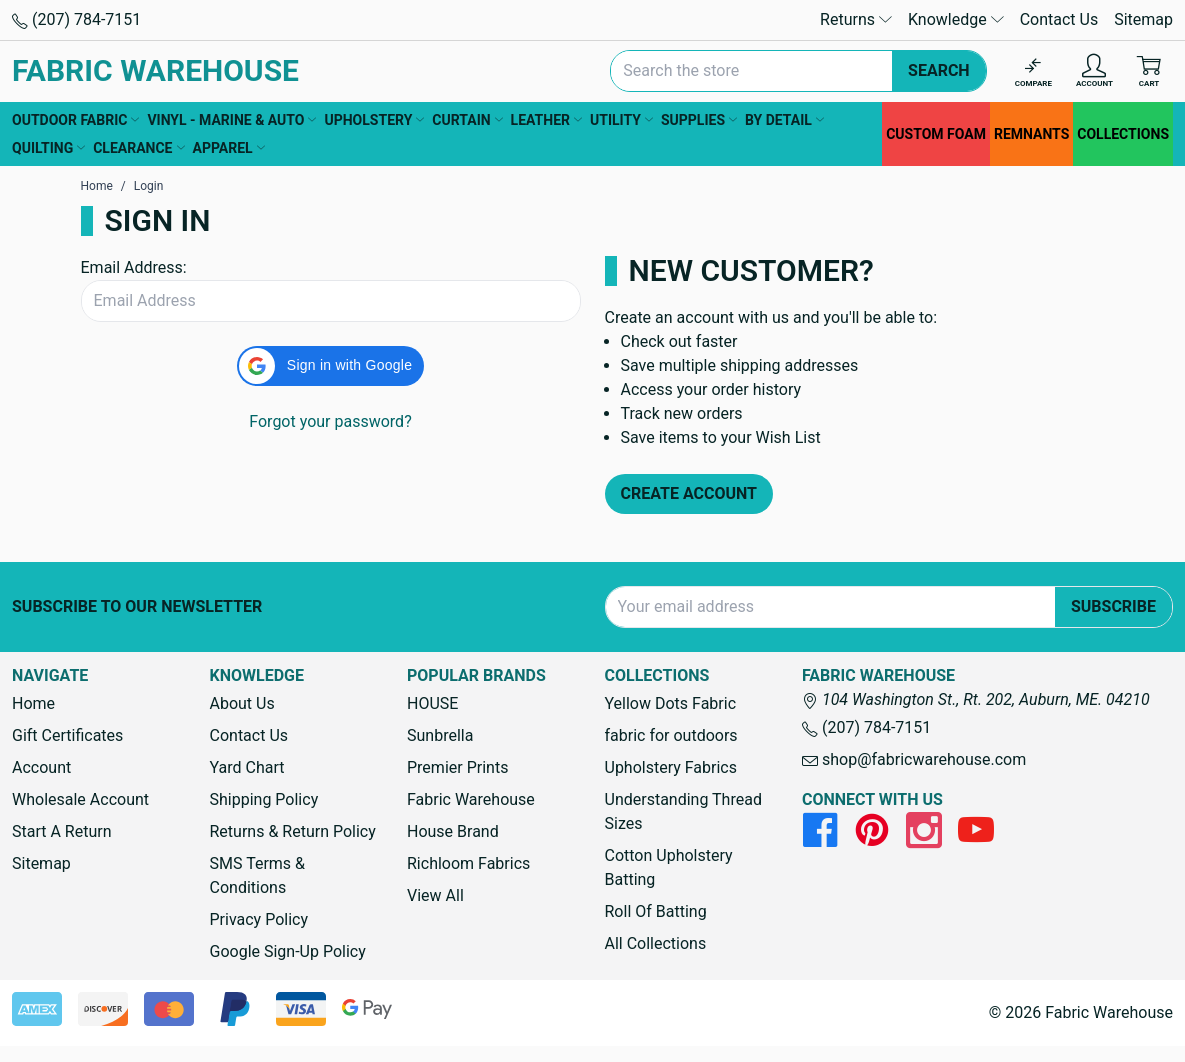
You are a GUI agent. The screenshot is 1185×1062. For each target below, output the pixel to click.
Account (41, 767)
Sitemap (1143, 19)
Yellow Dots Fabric (671, 703)
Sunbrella (440, 735)
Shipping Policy (264, 799)
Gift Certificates (67, 735)
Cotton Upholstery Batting (669, 867)
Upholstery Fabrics (671, 767)
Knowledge (956, 19)
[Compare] (1033, 71)
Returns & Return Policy (293, 831)
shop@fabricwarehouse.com (914, 759)
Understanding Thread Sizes (683, 811)
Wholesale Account (80, 799)
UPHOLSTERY (374, 120)
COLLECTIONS (1123, 134)
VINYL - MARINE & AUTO (231, 120)
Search (939, 70)
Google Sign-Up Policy (288, 951)
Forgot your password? (330, 421)
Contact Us (1059, 19)
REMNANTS (1031, 134)
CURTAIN (467, 120)
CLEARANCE (138, 148)
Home (33, 703)
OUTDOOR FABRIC (75, 120)
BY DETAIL (784, 120)
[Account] (1094, 71)
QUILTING (48, 148)
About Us (242, 703)
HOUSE (432, 703)
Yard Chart (247, 767)
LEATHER (546, 120)
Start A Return (62, 831)
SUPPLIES (699, 120)
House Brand (453, 831)
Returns (856, 19)
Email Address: (134, 267)
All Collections (656, 943)
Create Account (689, 493)
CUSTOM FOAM (936, 134)
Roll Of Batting (656, 911)
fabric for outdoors (671, 735)
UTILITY (621, 120)
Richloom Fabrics (468, 863)
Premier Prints (457, 767)
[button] (330, 366)
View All (435, 895)
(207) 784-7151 (76, 19)
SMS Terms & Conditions (258, 875)
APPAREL (229, 148)
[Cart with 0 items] (1149, 71)
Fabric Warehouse (471, 799)
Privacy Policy (259, 919)
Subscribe (1113, 606)
